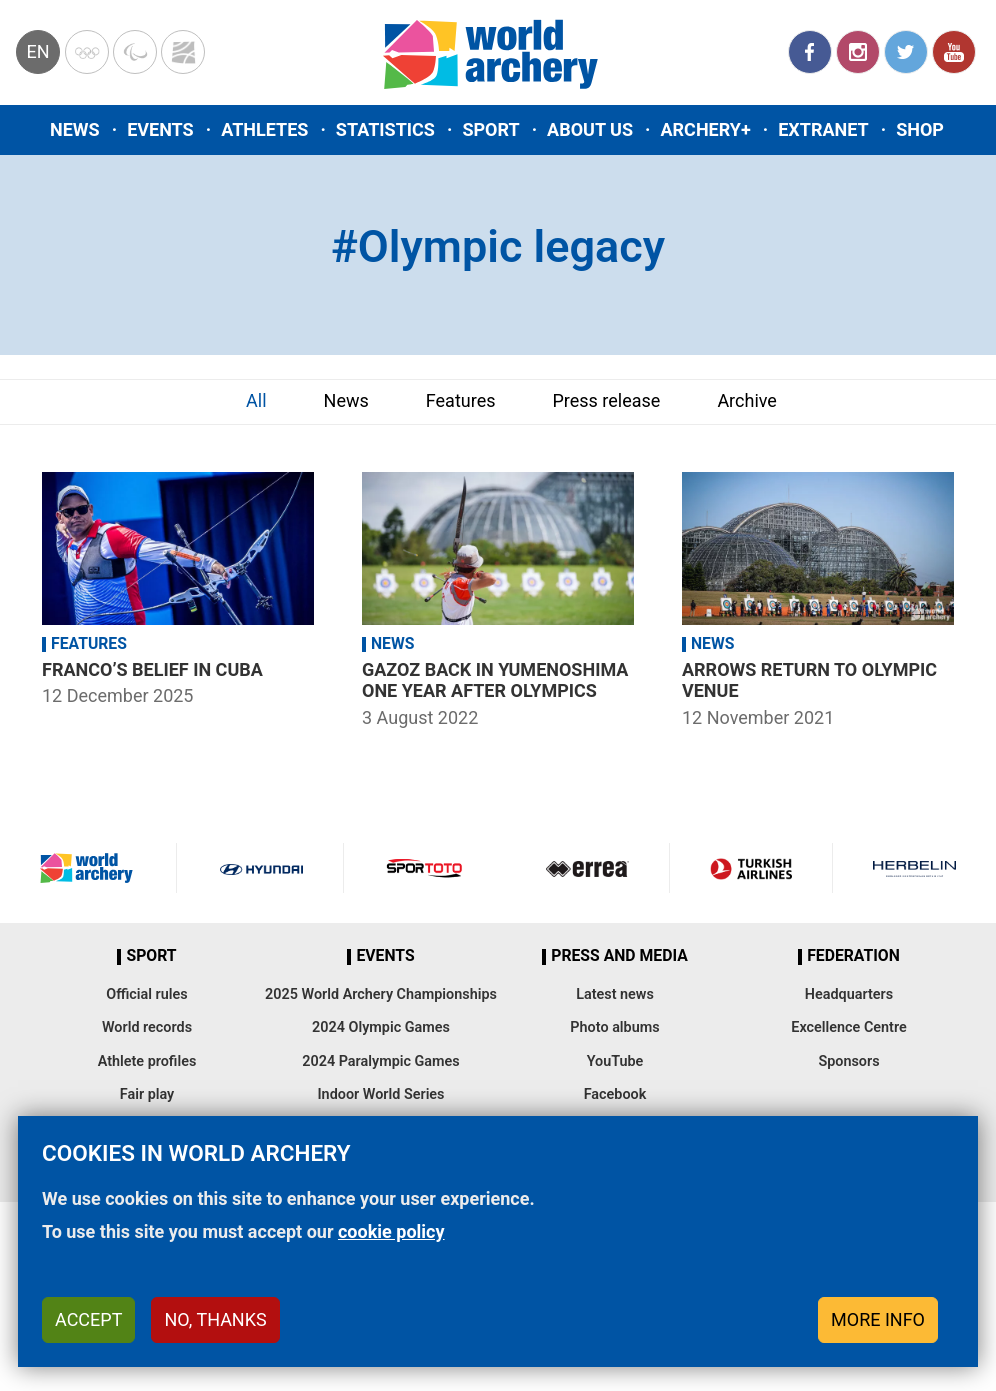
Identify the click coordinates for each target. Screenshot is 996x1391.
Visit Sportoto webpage (425, 868)
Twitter (906, 52)
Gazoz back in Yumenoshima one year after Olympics (495, 680)
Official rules (146, 994)
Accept (88, 1319)
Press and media (619, 956)
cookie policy (391, 1231)
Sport (490, 129)
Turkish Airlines (751, 868)
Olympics (87, 52)
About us (590, 129)
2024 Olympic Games (381, 1027)
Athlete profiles (147, 1061)
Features (461, 400)
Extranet (823, 129)
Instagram (858, 52)
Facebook (810, 52)
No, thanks (215, 1319)
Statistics (385, 129)
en (37, 51)
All (256, 400)
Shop (920, 129)
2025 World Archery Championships (381, 994)
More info (878, 1319)
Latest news (615, 994)
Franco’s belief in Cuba (152, 669)
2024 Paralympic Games (381, 1061)
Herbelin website (914, 868)
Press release (606, 400)
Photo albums (614, 1027)
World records (147, 1027)
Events (160, 129)
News (75, 129)
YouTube (954, 52)
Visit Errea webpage (587, 868)
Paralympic (135, 52)
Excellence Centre (848, 1027)
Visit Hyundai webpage (261, 868)
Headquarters (849, 994)
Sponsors (848, 1061)
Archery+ (705, 129)
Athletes (264, 129)
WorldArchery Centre (183, 52)
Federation (853, 956)
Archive (747, 400)
